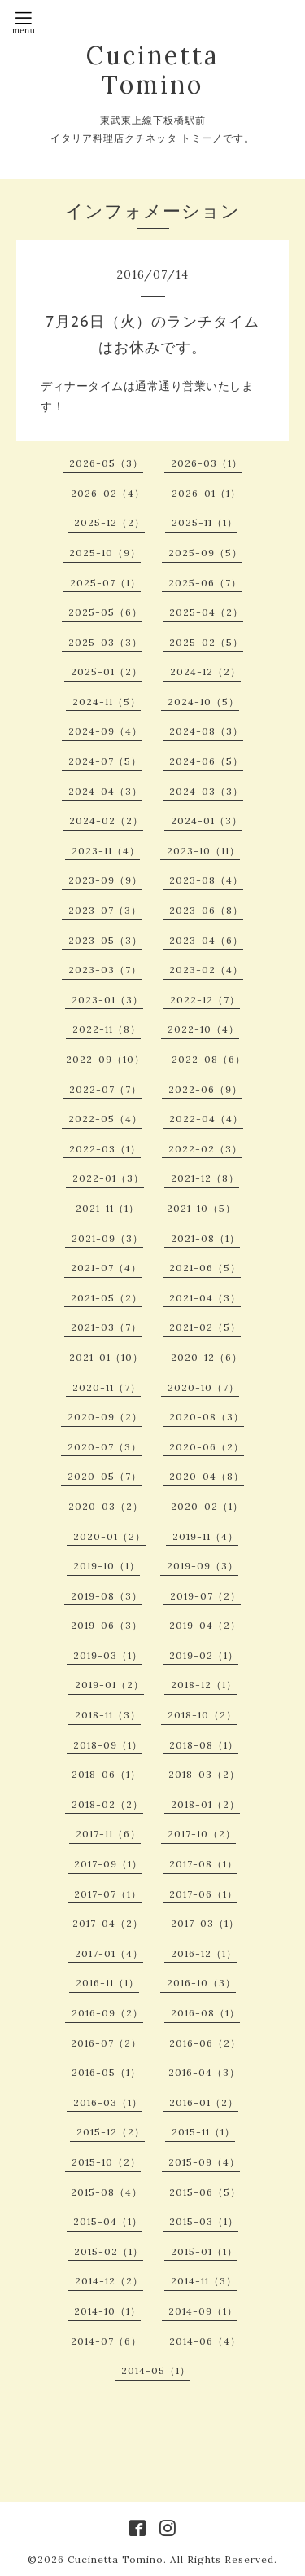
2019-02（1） (203, 1655)
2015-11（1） (203, 2132)
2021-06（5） (205, 1268)
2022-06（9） (205, 1089)
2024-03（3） (206, 791)
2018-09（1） (107, 1745)
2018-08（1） (203, 1745)
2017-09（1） (108, 1864)
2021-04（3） (205, 1298)
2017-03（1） (205, 1923)
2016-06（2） (205, 2043)
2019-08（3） (106, 1596)
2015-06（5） (205, 2192)
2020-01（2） (109, 1536)
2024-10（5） (203, 702)
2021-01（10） (106, 1357)
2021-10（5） (201, 1208)
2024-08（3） (206, 731)
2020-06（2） (206, 1447)
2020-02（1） (207, 1506)
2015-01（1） (204, 2251)
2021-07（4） (106, 1268)
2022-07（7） (105, 1089)
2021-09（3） (107, 1238)
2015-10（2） (106, 2162)
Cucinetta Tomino (152, 70)
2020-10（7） (203, 1387)
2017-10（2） (202, 1834)
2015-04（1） (107, 2221)
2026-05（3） (106, 463)
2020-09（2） (105, 1417)
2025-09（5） (205, 552)
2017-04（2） (107, 1923)
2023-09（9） (105, 880)
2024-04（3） (105, 791)
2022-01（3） (108, 1178)
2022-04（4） (206, 1118)
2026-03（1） (206, 463)
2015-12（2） (110, 2132)
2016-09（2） (107, 2013)
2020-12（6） (206, 1357)
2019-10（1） (106, 1566)
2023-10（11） (203, 851)
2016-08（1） (205, 2013)
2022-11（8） (106, 1029)
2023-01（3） (107, 1000)
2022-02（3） (205, 1149)
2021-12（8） (205, 1178)
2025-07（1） (105, 583)
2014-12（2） (109, 2281)
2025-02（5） (206, 642)
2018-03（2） (204, 1774)
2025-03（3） (105, 642)
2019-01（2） (109, 1685)
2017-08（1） (203, 1864)
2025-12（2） (109, 522)
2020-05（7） (105, 1476)
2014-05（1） (155, 2370)
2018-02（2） (107, 1804)
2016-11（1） (107, 1983)
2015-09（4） (204, 2162)
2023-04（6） (206, 940)
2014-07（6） (106, 2341)
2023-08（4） (206, 880)
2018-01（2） (205, 1804)
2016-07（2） (106, 2043)
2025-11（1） (204, 522)
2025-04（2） (206, 612)
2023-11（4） (106, 851)
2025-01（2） (106, 671)
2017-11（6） (108, 1834)
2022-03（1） (105, 1149)
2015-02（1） (108, 2251)
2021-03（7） (106, 1327)
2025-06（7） (205, 583)
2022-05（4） (105, 1118)
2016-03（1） (107, 2102)
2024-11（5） (106, 702)
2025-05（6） (105, 612)
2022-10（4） (203, 1029)
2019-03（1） (107, 1655)
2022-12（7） (205, 1000)
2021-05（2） (106, 1298)
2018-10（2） (202, 1715)
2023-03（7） (105, 969)
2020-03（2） (105, 1506)
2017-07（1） (108, 1894)
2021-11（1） (107, 1208)
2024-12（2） (205, 671)
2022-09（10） (105, 1059)
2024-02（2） (106, 820)
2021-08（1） (205, 1238)
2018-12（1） (204, 1685)
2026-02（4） (108, 493)
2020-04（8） (206, 1476)
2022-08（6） (209, 1059)
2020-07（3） (105, 1447)
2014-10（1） (107, 2311)
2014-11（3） (204, 2281)
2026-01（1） (206, 493)
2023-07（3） (105, 910)
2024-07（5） (105, 761)
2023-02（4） (206, 969)
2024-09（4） (105, 731)
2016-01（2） (203, 2102)
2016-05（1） (106, 2072)
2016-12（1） (204, 1953)
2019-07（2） (205, 1596)
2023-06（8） (206, 910)
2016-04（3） (204, 2072)
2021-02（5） (205, 1327)
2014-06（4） (205, 2341)
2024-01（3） (206, 820)
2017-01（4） (109, 1953)
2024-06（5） (206, 761)
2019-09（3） (202, 1566)
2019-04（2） (205, 1625)
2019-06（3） (106, 1625)
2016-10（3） (201, 1983)
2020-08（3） (206, 1417)
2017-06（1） (203, 1894)
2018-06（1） (106, 1774)
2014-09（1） (202, 2311)
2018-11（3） (108, 1715)
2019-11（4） (205, 1536)
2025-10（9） (105, 552)
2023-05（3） (105, 940)
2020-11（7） (106, 1387)
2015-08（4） (106, 2192)
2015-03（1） (203, 2221)
